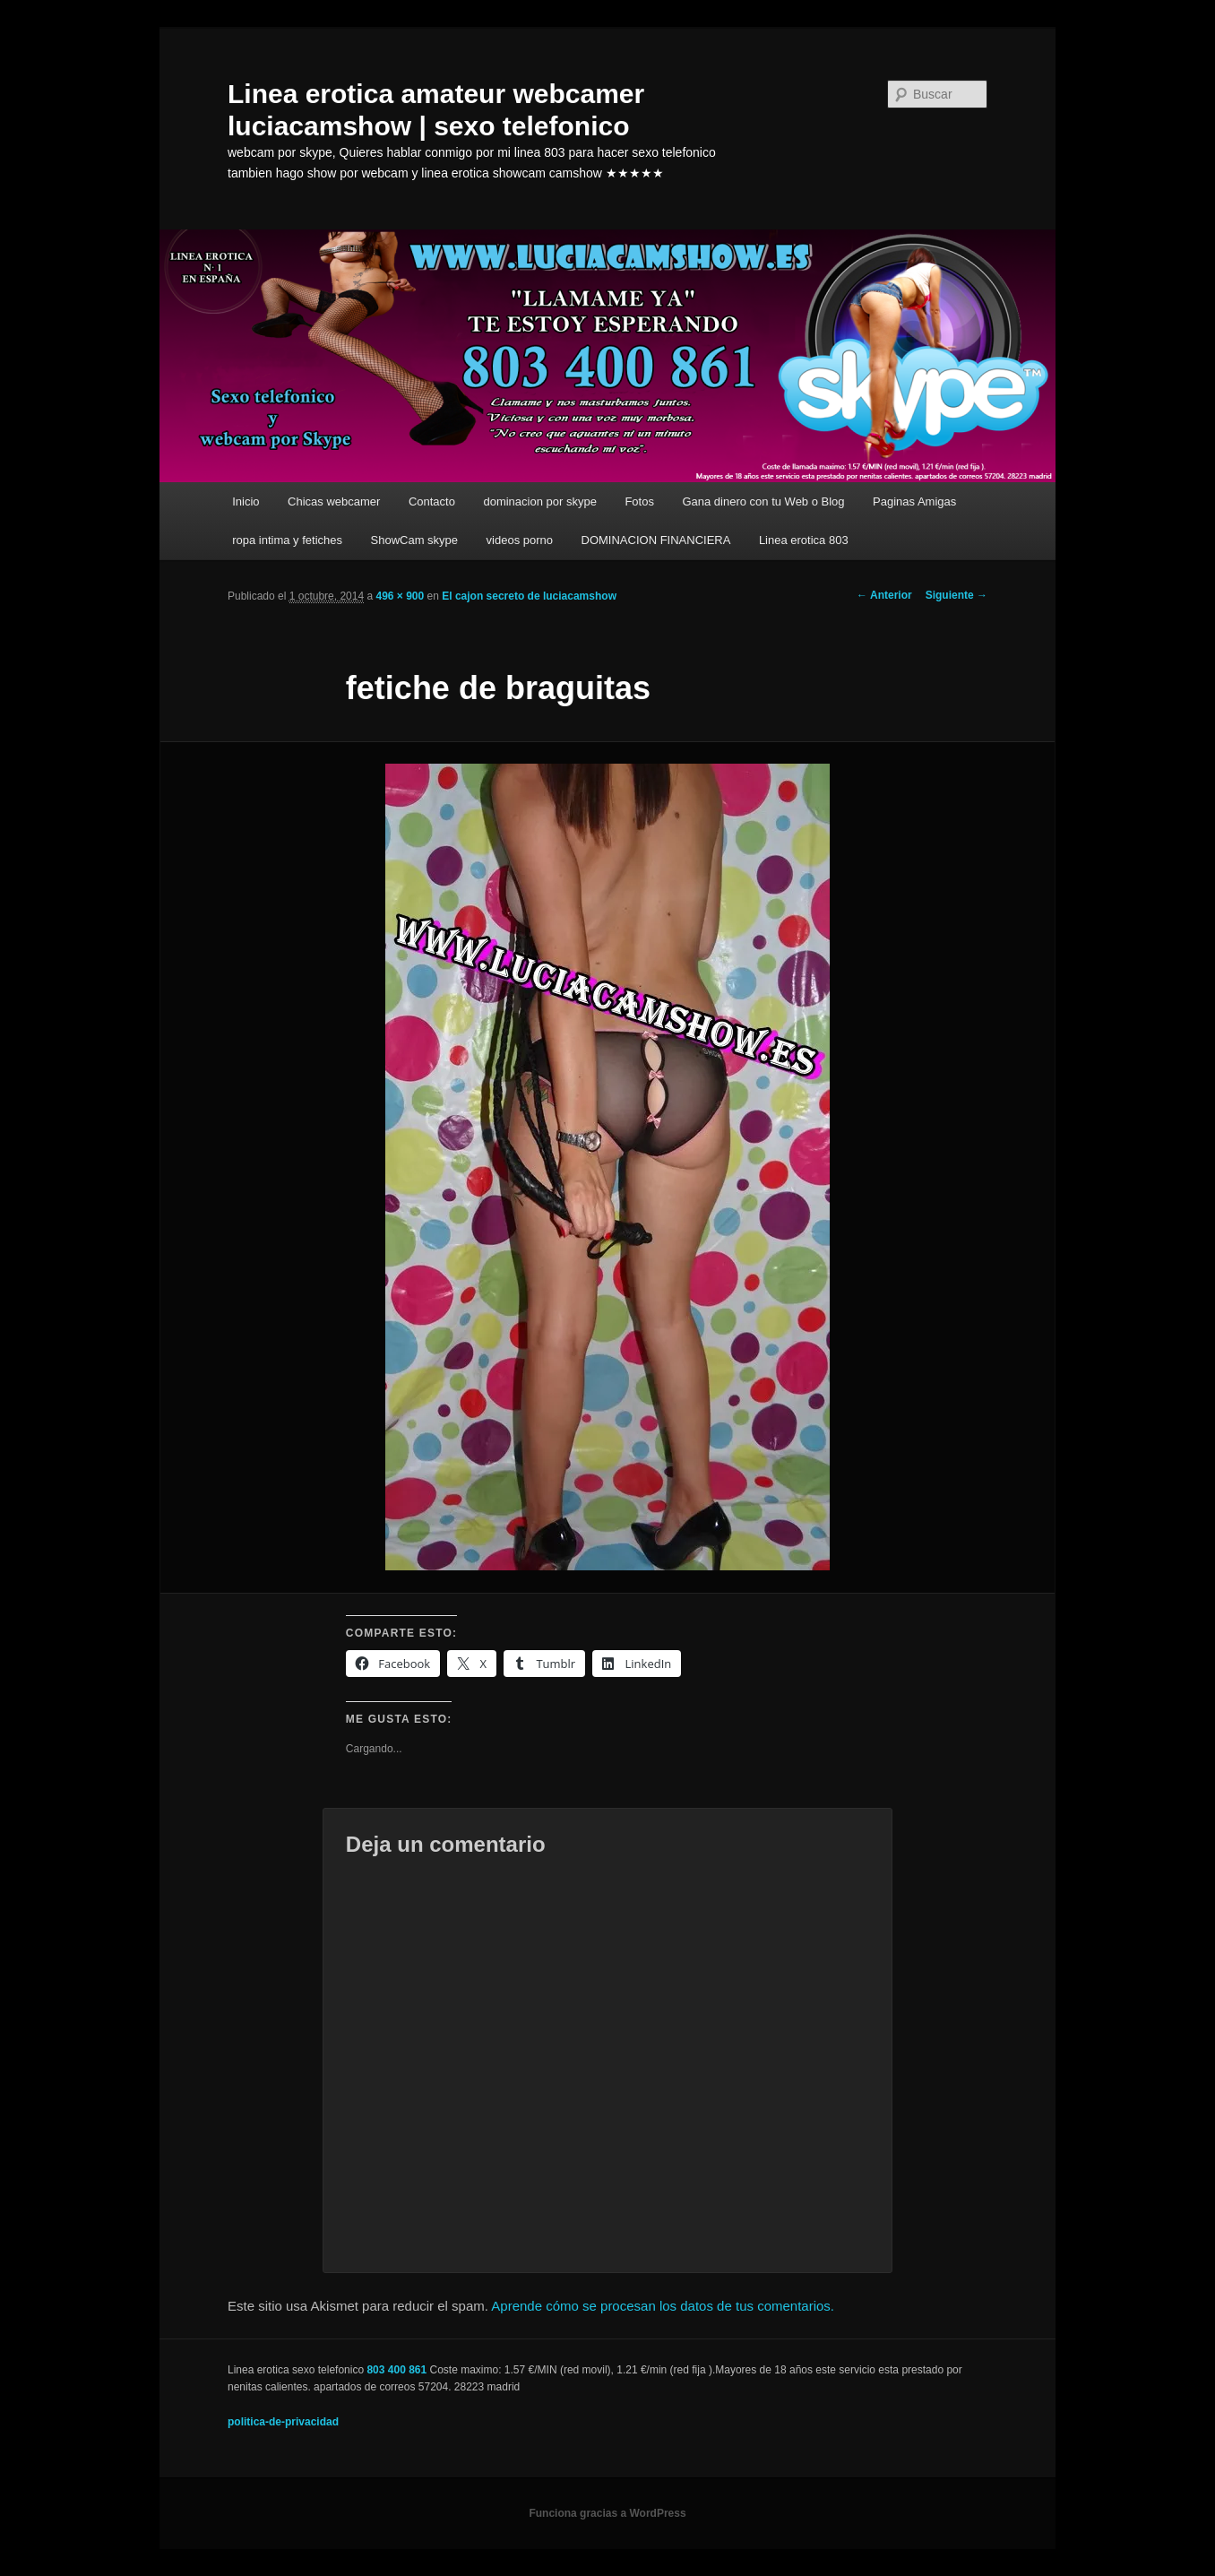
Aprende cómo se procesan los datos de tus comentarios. (662, 2305)
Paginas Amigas (914, 501)
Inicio (245, 501)
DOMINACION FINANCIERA (656, 540)
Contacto (432, 501)
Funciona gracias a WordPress (607, 2513)
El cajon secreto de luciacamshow (529, 596)
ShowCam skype (415, 540)
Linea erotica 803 (804, 540)
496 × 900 (399, 596)
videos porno (520, 540)
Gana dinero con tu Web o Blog (763, 501)
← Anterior (884, 595)
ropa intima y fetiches (287, 540)
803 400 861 (396, 2370)
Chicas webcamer (334, 501)
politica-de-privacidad (283, 2422)
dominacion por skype (539, 501)
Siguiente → (956, 595)
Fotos (639, 501)
